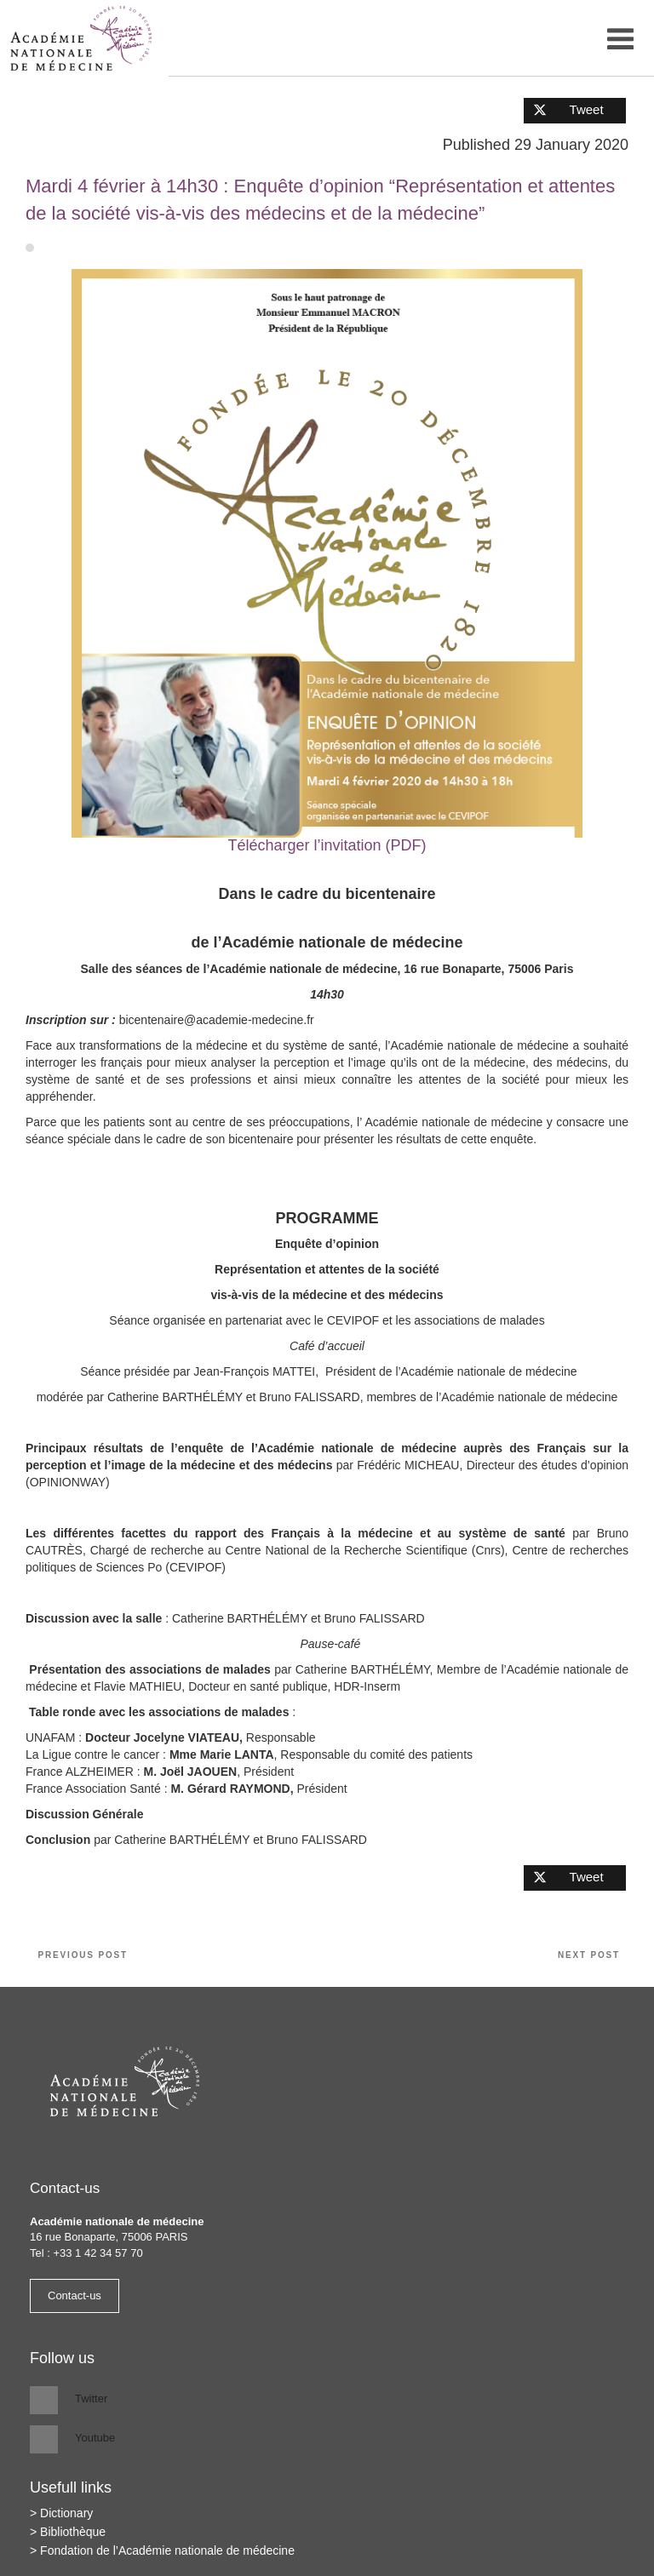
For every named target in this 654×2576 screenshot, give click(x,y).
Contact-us (74, 2295)
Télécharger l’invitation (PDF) (326, 845)
